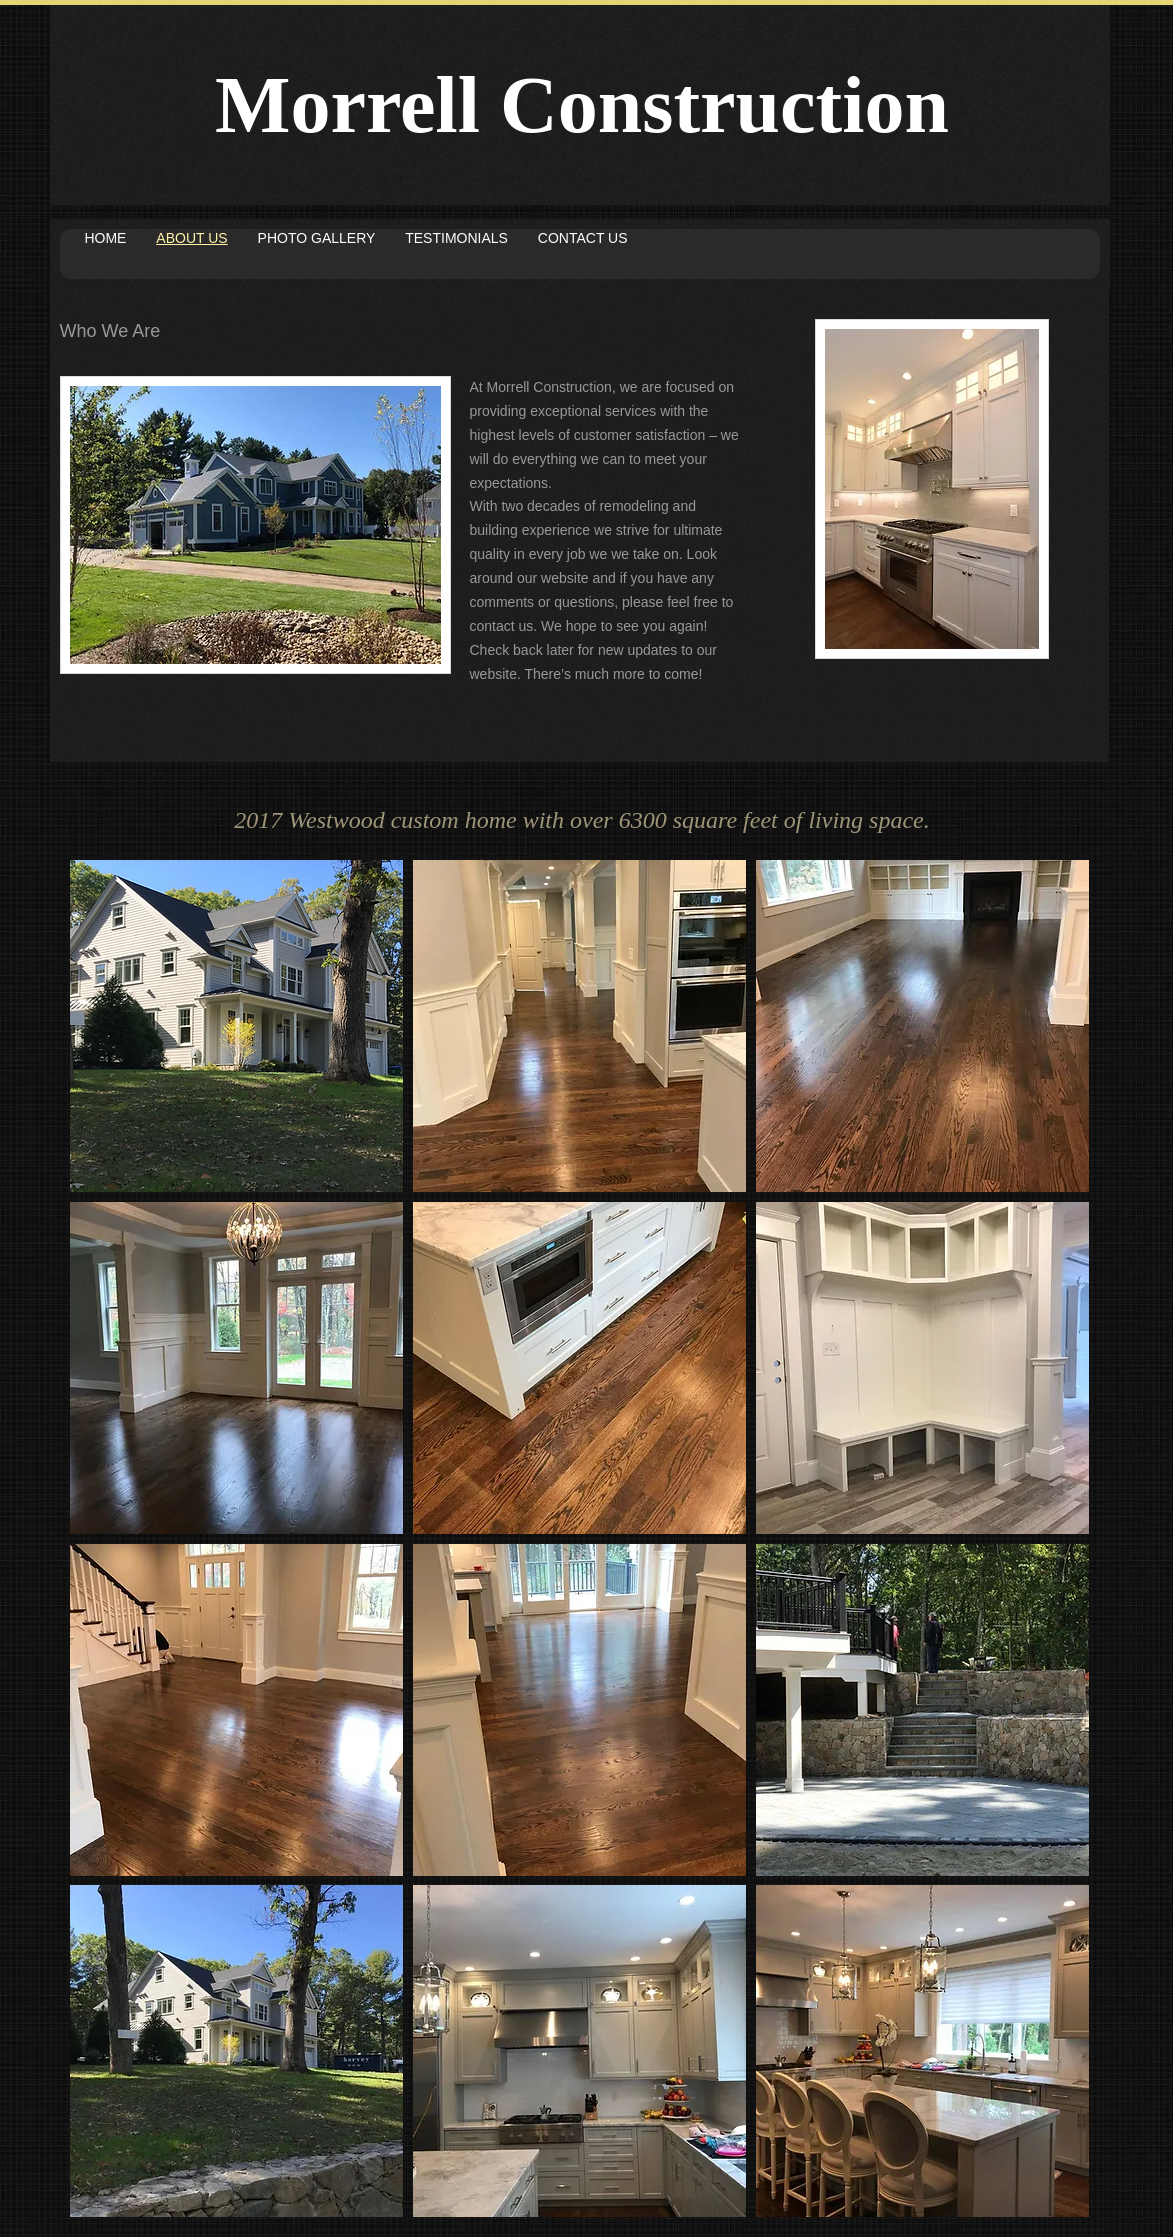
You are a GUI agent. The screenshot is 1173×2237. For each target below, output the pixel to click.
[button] (236, 1026)
